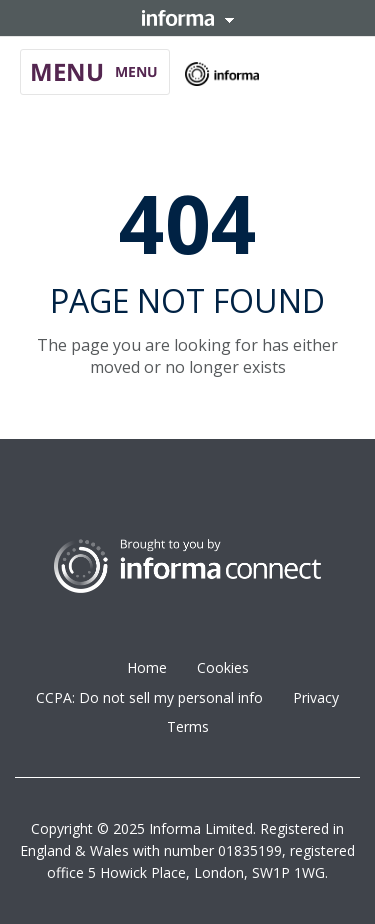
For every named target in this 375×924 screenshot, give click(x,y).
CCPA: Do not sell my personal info (149, 697)
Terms (188, 726)
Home (147, 667)
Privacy (316, 697)
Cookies (223, 667)
